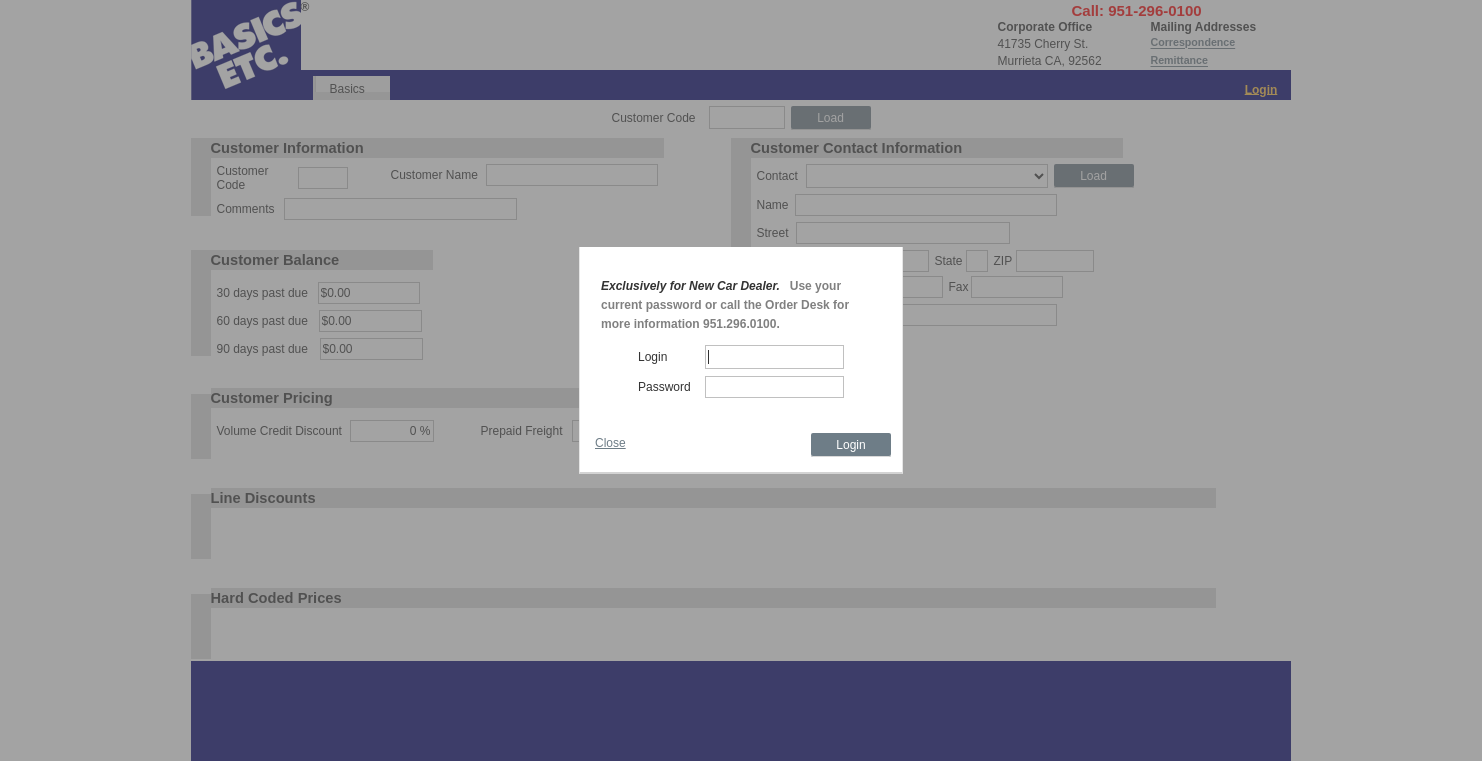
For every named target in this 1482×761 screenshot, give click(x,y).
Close (610, 443)
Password (664, 387)
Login (652, 357)
